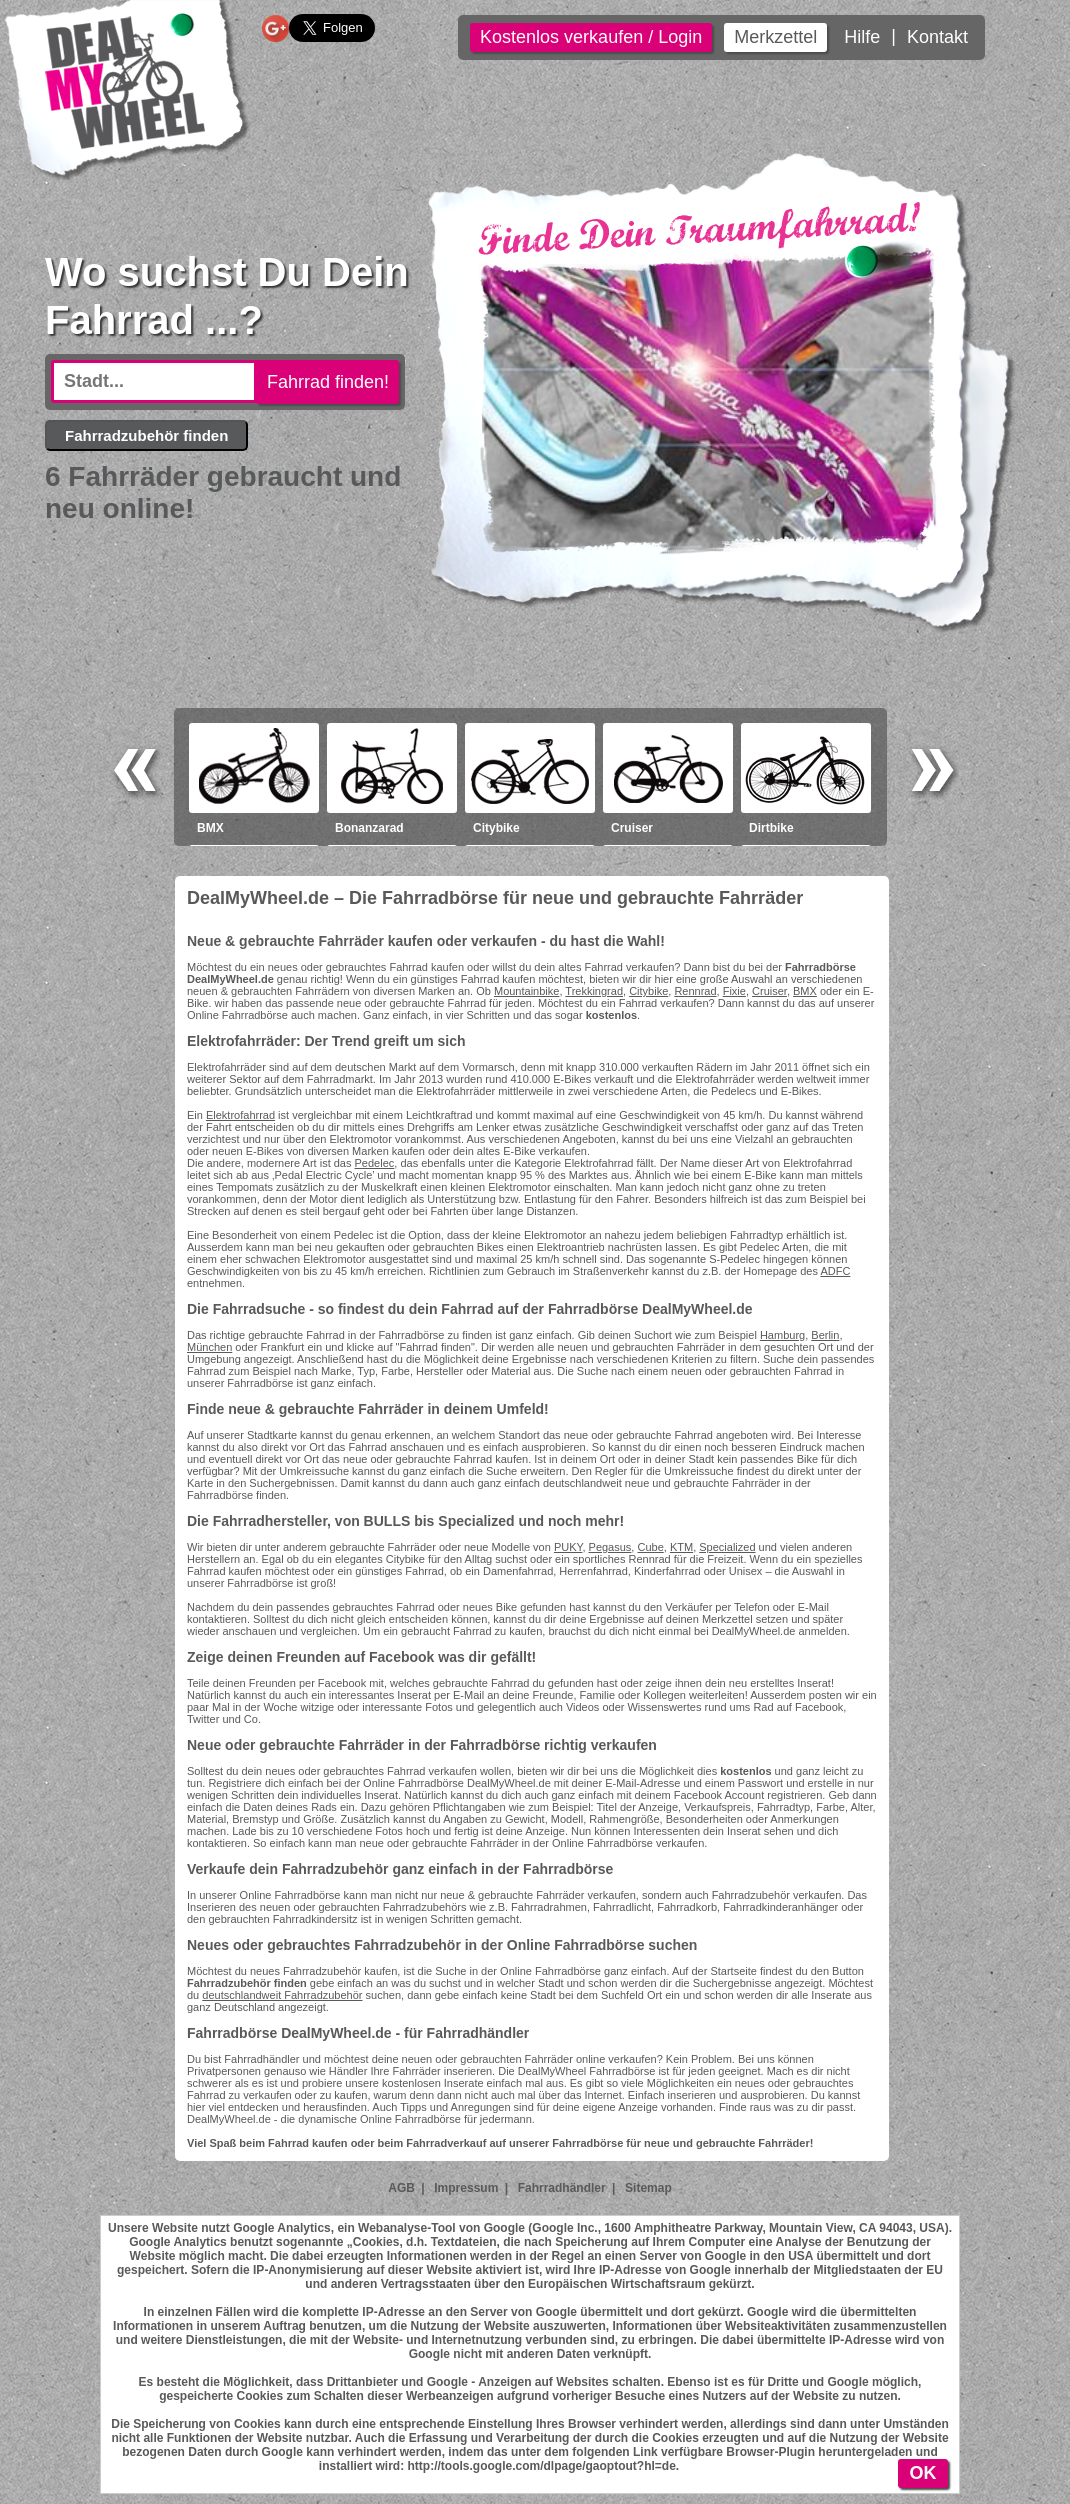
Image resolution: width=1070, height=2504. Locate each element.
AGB (401, 2188)
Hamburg (782, 1335)
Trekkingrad (594, 991)
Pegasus (610, 1547)
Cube (650, 1547)
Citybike (648, 991)
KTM (681, 1547)
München (209, 1347)
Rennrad (695, 991)
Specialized (727, 1547)
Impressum (466, 2188)
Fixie (734, 991)
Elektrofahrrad (240, 1115)
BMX (805, 991)
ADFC (835, 1271)
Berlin (825, 1335)
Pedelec (375, 1163)
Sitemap (648, 2188)
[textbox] (154, 381)
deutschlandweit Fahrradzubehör (282, 1995)
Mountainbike (526, 991)
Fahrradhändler (562, 2188)
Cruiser (769, 991)
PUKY (568, 1547)
